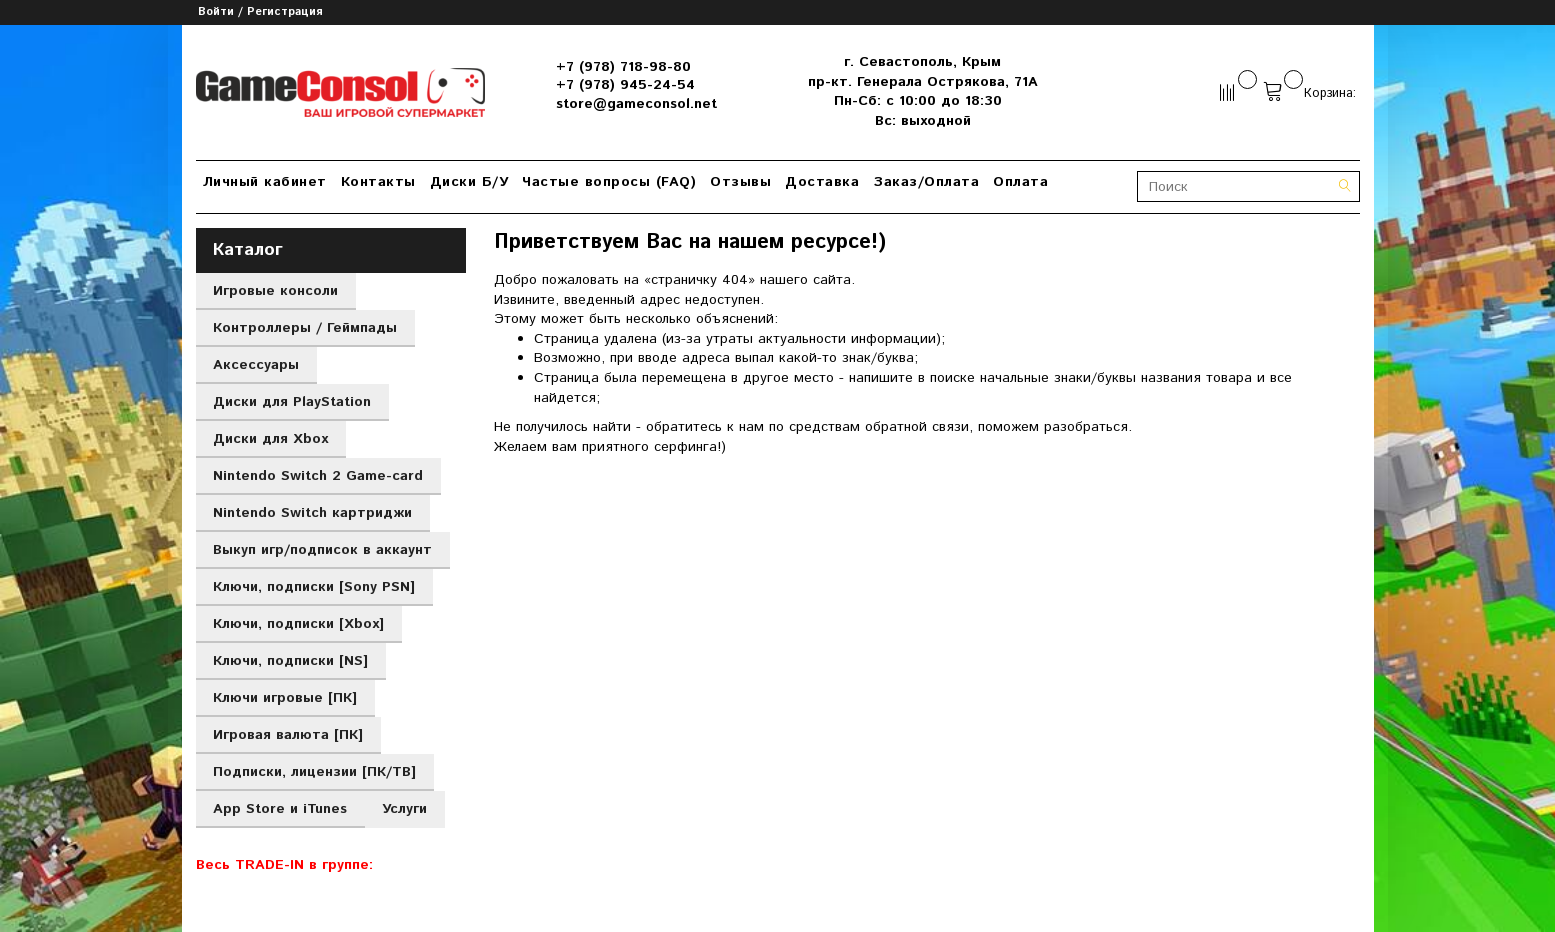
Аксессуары (256, 365)
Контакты (378, 182)
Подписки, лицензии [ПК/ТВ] (314, 772)
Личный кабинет (265, 182)
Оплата (1020, 182)
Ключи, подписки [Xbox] (298, 624)
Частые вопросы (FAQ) (609, 182)
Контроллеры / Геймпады (305, 328)
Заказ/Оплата (926, 182)
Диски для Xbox (270, 439)
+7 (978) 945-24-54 (625, 85)
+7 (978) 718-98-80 (623, 67)
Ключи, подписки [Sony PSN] (314, 587)
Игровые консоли (275, 291)
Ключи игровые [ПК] (285, 698)
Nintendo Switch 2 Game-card (318, 476)
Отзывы (740, 182)
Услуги (404, 809)
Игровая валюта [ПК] (288, 735)
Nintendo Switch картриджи (312, 513)
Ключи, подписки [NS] (290, 661)
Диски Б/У (469, 182)
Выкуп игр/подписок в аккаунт (322, 550)
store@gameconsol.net (636, 104)
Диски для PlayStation (292, 402)
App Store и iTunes (280, 809)
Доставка (822, 182)
